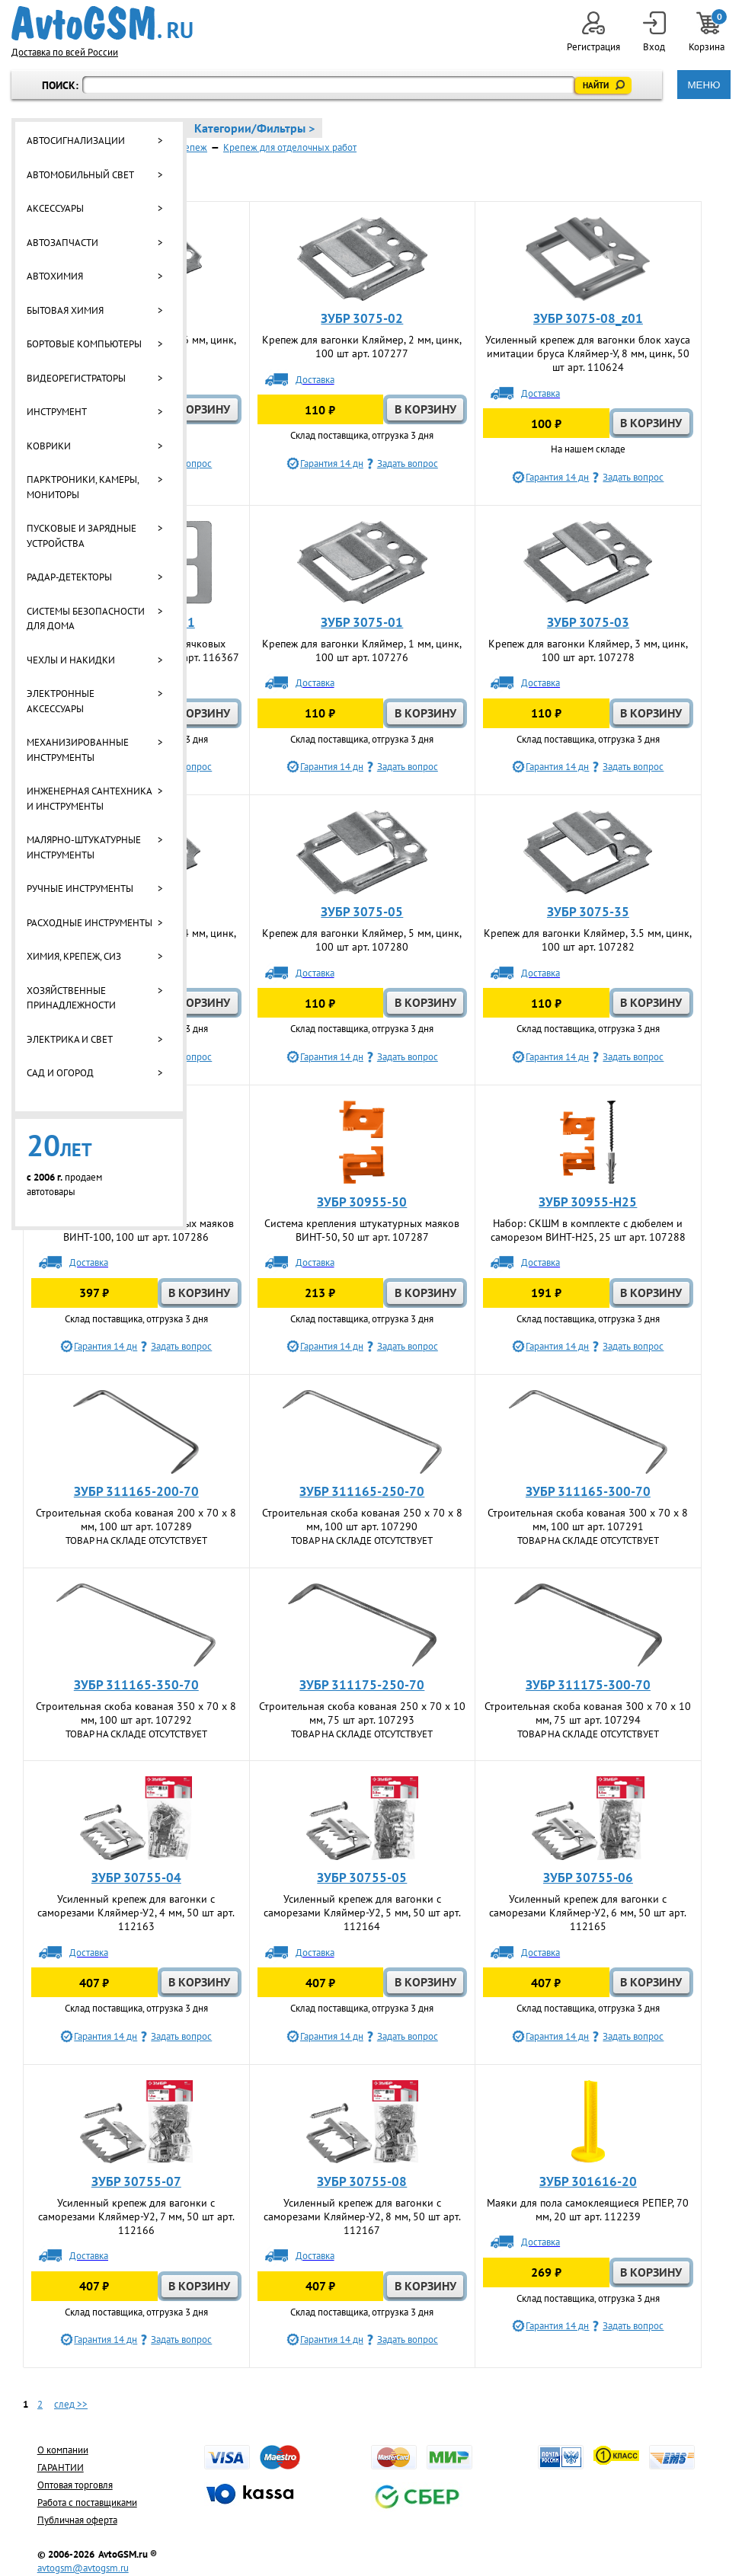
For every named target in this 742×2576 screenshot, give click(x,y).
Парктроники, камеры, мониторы (83, 487)
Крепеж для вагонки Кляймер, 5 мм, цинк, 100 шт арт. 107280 (362, 940)
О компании (62, 2449)
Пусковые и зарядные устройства (81, 536)
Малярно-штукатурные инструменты (84, 847)
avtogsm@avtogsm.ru (83, 2568)
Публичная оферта (77, 2520)
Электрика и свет (70, 1039)
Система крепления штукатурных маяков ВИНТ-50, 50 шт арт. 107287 (361, 1230)
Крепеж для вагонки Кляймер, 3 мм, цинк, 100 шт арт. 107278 (588, 650)
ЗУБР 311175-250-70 (361, 1684)
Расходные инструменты (89, 922)
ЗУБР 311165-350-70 (136, 1684)
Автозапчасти (62, 242)
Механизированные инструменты (78, 750)
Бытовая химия (65, 310)
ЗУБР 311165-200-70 (136, 1491)
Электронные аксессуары (60, 701)
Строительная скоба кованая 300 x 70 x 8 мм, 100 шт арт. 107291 (588, 1519)
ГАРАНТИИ (60, 2467)
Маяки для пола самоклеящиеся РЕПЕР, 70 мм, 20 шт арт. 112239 (588, 2209)
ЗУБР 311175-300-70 (588, 1684)
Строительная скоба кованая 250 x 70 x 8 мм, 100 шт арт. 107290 (362, 1519)
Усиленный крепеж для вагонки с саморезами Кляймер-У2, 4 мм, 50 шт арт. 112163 (136, 1912)
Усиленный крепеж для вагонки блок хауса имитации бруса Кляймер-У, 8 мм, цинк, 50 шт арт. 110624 (587, 353)
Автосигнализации (76, 140)
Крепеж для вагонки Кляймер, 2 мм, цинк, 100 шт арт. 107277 (362, 346)
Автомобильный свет (80, 174)
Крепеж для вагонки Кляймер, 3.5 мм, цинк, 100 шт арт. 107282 (588, 940)
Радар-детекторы (69, 576)
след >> (71, 2404)
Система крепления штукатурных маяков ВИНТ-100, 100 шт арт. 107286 (136, 1230)
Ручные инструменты (80, 888)
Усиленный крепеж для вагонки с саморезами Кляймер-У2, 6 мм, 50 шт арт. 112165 (587, 1912)
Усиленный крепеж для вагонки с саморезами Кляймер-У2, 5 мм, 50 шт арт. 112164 (362, 1912)
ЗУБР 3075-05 (362, 911)
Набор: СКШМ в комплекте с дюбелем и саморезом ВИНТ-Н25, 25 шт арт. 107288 (588, 1230)
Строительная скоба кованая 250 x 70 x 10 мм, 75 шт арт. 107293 (362, 1713)
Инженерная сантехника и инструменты (89, 799)
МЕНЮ (703, 85)
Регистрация (593, 32)
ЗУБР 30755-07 (136, 2181)
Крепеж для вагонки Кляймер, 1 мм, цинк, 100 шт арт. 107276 (362, 650)
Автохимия (55, 276)
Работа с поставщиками (87, 2502)
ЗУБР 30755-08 (362, 2181)
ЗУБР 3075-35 (588, 911)
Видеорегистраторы (76, 378)
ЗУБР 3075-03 (588, 622)
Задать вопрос (407, 463)
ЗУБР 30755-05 (362, 1877)
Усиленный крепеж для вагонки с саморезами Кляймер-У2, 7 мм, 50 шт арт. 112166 (136, 2216)
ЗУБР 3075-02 (362, 318)
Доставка (315, 380)
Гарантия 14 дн (331, 463)
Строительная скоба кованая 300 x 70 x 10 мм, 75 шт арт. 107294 (588, 1713)
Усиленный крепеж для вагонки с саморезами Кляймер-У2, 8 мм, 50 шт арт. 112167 (362, 2216)
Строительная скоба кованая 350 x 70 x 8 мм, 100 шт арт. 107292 (136, 1713)
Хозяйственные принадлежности (71, 998)
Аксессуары (55, 208)
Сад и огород (60, 1072)
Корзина (708, 32)
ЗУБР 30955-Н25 (588, 1202)
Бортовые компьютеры (84, 343)
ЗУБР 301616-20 (588, 2181)
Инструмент (57, 411)
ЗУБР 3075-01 (362, 622)
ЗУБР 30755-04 (136, 1877)
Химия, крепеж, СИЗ (74, 956)
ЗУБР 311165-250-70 (361, 1491)
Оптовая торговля (75, 2485)
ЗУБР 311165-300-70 (588, 1491)
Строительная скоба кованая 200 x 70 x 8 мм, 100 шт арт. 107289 (136, 1519)
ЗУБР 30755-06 (588, 1877)
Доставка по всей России (64, 52)
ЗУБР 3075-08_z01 (588, 318)
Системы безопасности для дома (86, 619)
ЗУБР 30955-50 (362, 1202)
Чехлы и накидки (71, 660)
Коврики (49, 445)
